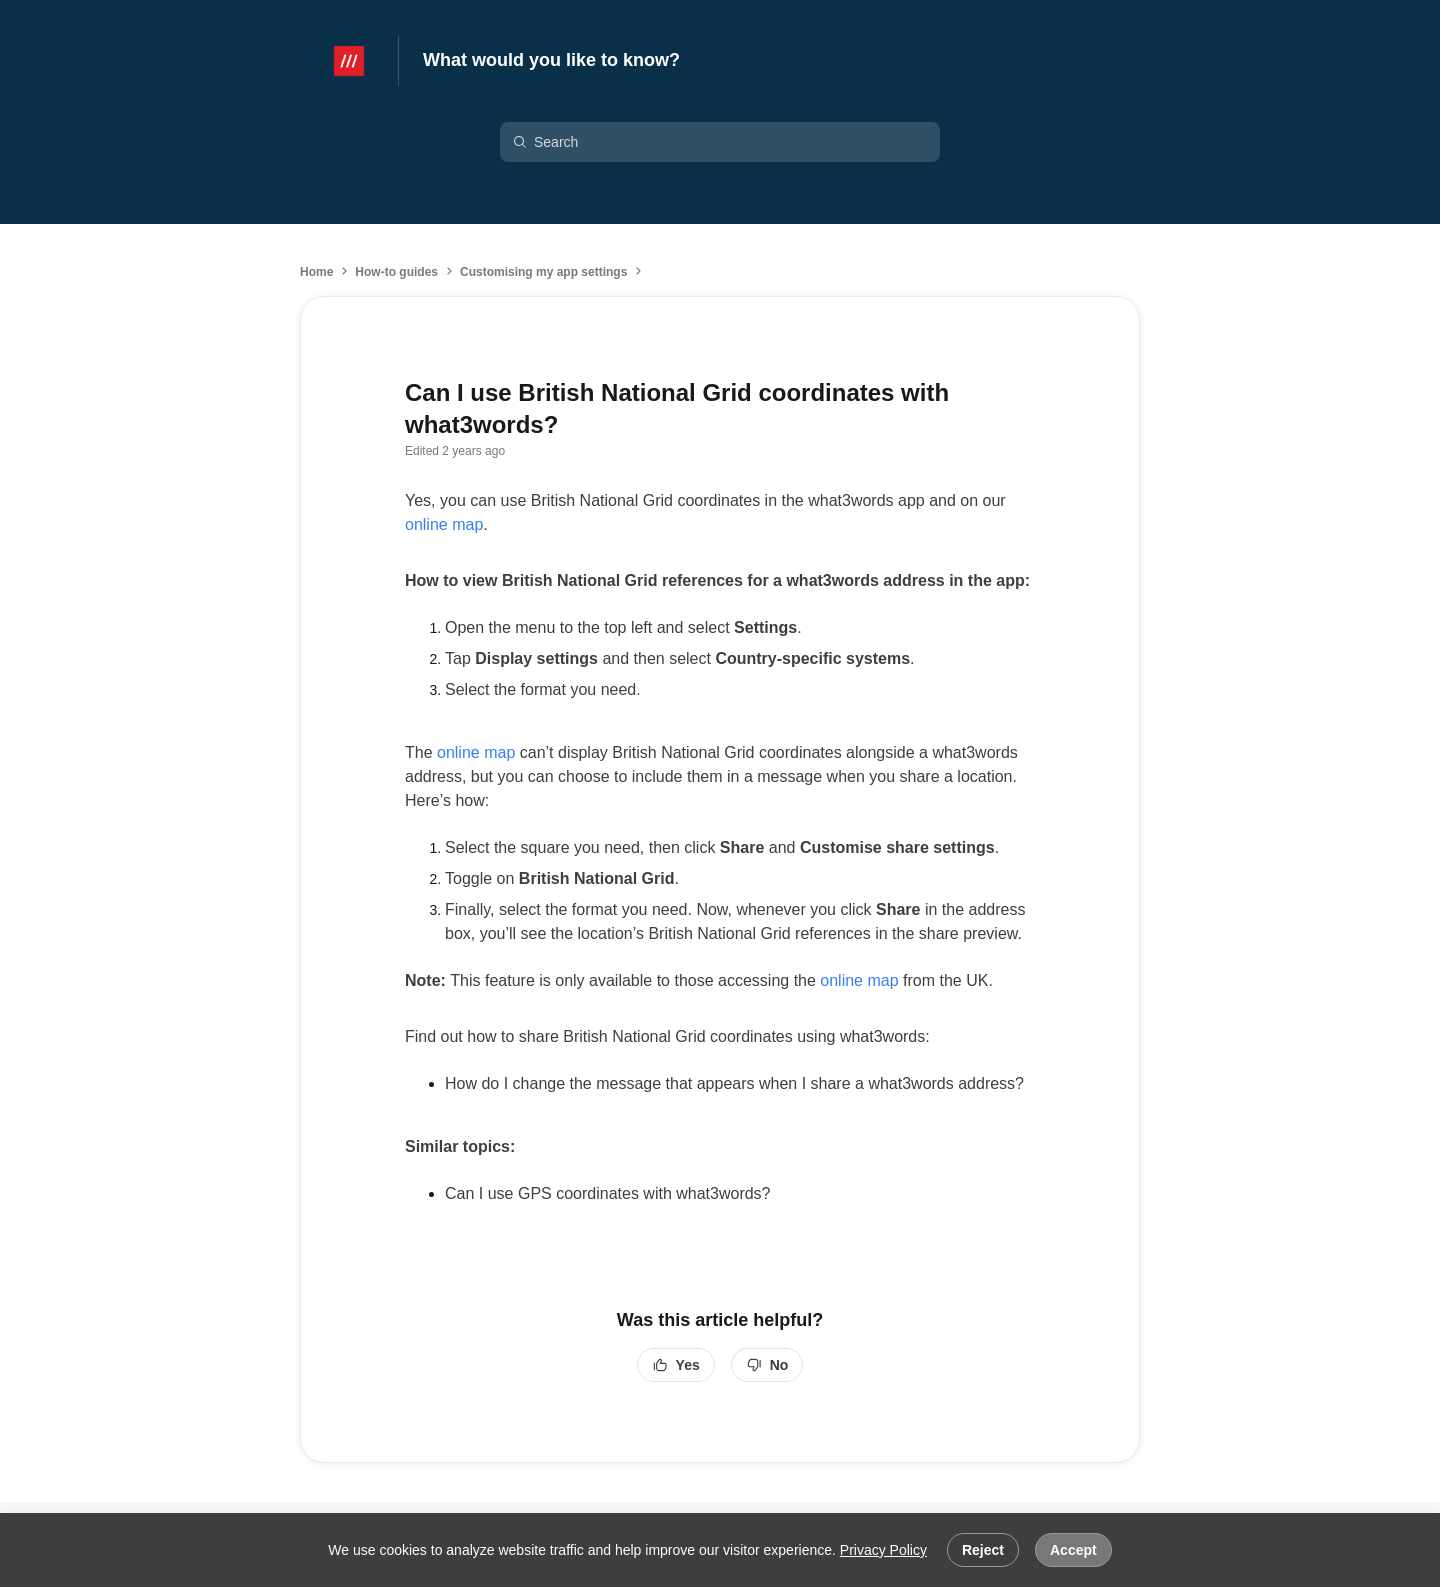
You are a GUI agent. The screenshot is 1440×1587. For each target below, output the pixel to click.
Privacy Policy (883, 1550)
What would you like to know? (551, 60)
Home (316, 272)
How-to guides (396, 272)
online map (444, 524)
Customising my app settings (543, 272)
